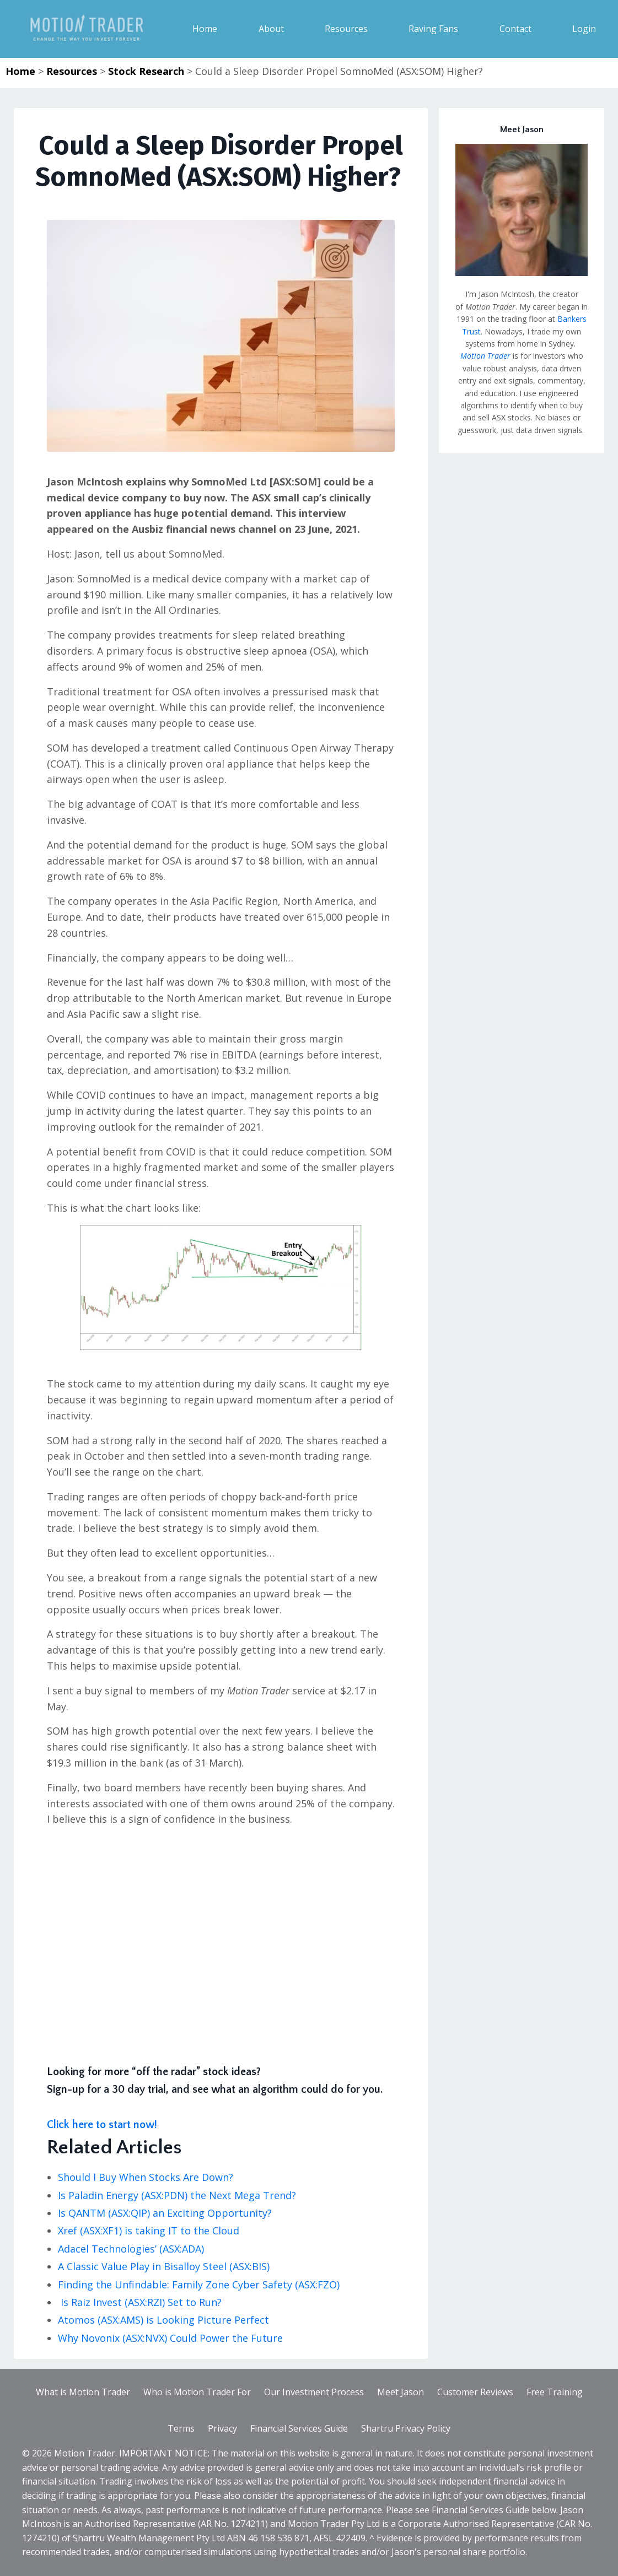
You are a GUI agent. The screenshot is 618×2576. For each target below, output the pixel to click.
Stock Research (146, 71)
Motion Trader (485, 355)
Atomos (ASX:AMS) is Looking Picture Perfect (163, 2319)
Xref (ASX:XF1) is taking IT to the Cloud (148, 2230)
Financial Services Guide (299, 2428)
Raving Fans (433, 29)
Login (584, 29)
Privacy (222, 2428)
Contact (515, 29)
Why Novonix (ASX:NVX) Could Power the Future (173, 2338)
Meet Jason (400, 2392)
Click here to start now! (102, 2125)
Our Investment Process (314, 2392)
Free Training (554, 2392)
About (271, 29)
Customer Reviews (475, 2392)
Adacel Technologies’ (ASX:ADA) (131, 2248)
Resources (346, 29)
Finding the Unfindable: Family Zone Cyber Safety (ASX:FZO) (199, 2284)
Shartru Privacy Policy (405, 2428)
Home (204, 29)
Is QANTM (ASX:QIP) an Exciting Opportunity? (165, 2212)
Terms (181, 2428)
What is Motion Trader (83, 2392)
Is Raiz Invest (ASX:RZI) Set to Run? (142, 2302)
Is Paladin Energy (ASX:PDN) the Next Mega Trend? (177, 2195)
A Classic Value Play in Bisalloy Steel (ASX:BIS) (166, 2266)
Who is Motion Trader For (197, 2392)
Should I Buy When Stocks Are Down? (145, 2177)
